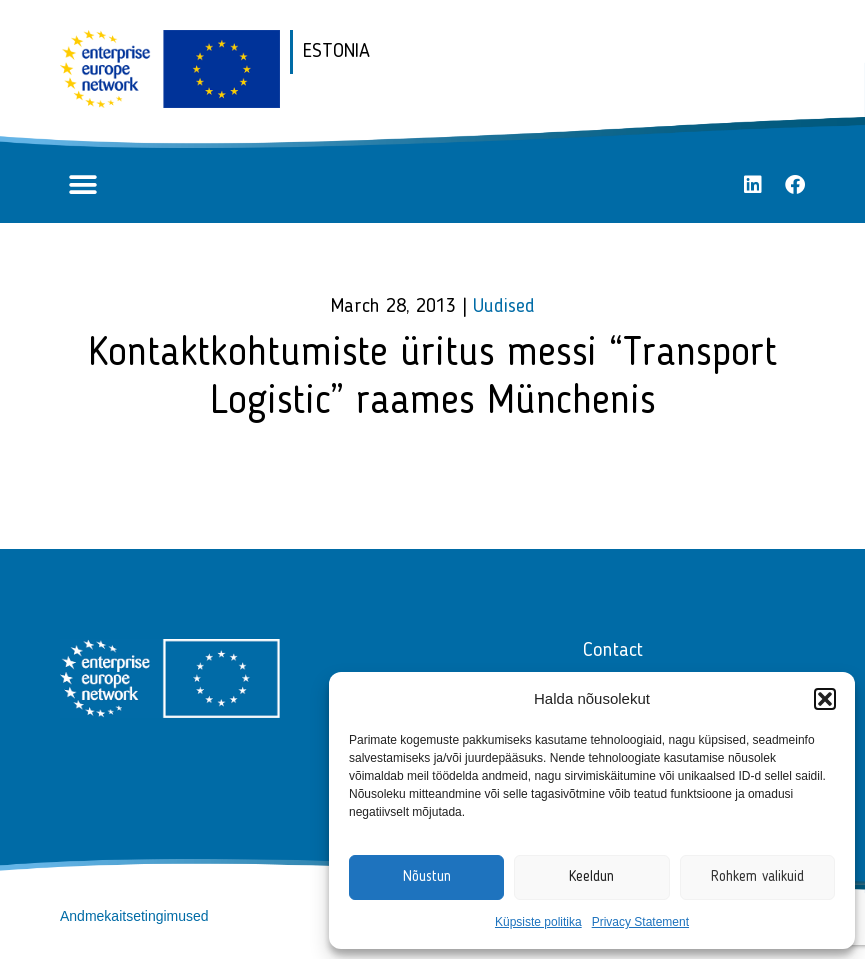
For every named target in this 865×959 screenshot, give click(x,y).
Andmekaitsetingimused (134, 916)
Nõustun (427, 877)
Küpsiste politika (538, 922)
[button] (825, 699)
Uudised (504, 307)
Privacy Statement (640, 922)
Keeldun (591, 877)
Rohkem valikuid (757, 877)
